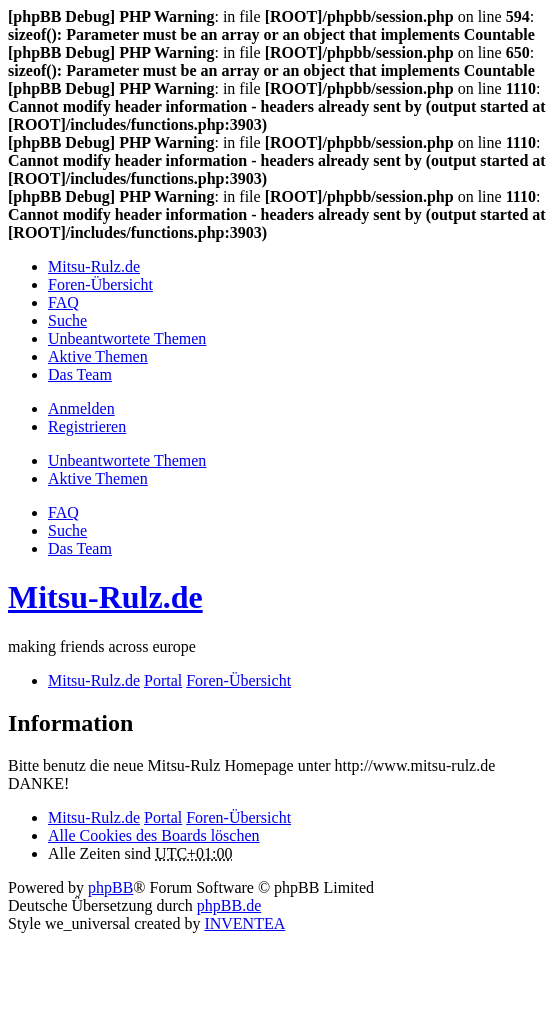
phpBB (110, 887)
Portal (163, 680)
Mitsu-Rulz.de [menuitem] (94, 266)
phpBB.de (229, 905)
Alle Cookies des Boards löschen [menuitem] (154, 835)
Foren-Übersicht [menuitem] (100, 284)
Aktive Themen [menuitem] (98, 356)
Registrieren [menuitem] (87, 426)
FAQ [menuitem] (63, 302)
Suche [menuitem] (67, 320)
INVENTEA (244, 923)
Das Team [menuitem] (80, 374)
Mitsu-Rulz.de (105, 597)
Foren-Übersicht (238, 817)
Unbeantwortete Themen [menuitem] (127, 338)
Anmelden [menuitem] (81, 408)
